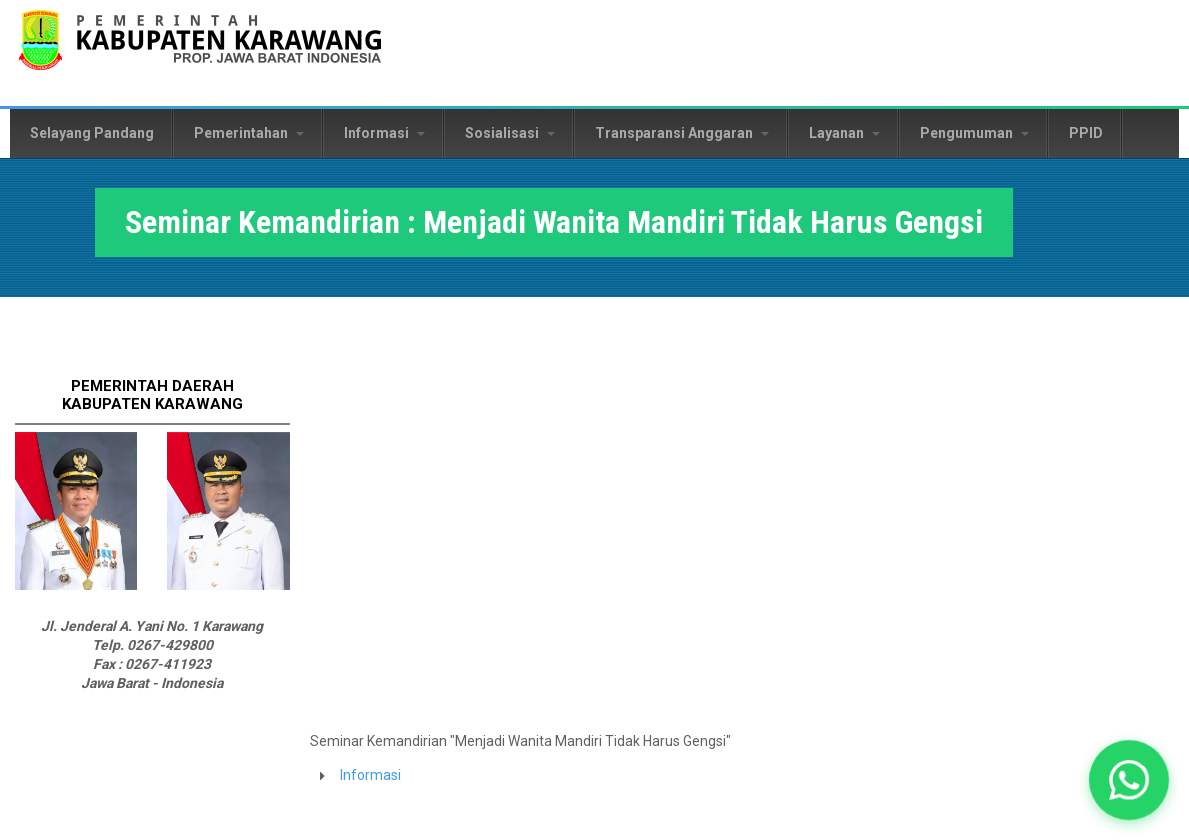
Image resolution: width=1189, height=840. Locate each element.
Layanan (844, 133)
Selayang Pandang (92, 133)
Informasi (384, 133)
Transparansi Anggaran (682, 133)
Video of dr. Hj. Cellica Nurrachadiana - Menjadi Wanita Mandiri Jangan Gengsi (630, 532)
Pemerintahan (249, 133)
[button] (1129, 780)
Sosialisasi (510, 133)
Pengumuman (974, 133)
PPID (1086, 133)
